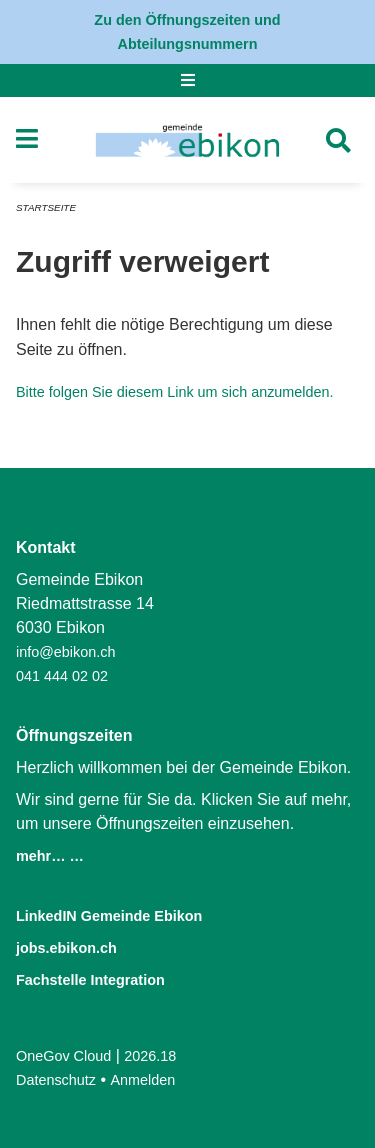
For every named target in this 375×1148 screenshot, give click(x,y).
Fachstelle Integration (90, 980)
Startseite (46, 207)
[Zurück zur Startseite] (187, 140)
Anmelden (143, 1080)
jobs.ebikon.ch (66, 948)
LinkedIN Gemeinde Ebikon (109, 916)
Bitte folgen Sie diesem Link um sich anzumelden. (175, 392)
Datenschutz (56, 1080)
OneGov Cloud (63, 1056)
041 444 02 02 (62, 676)
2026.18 (150, 1056)
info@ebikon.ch (65, 652)
